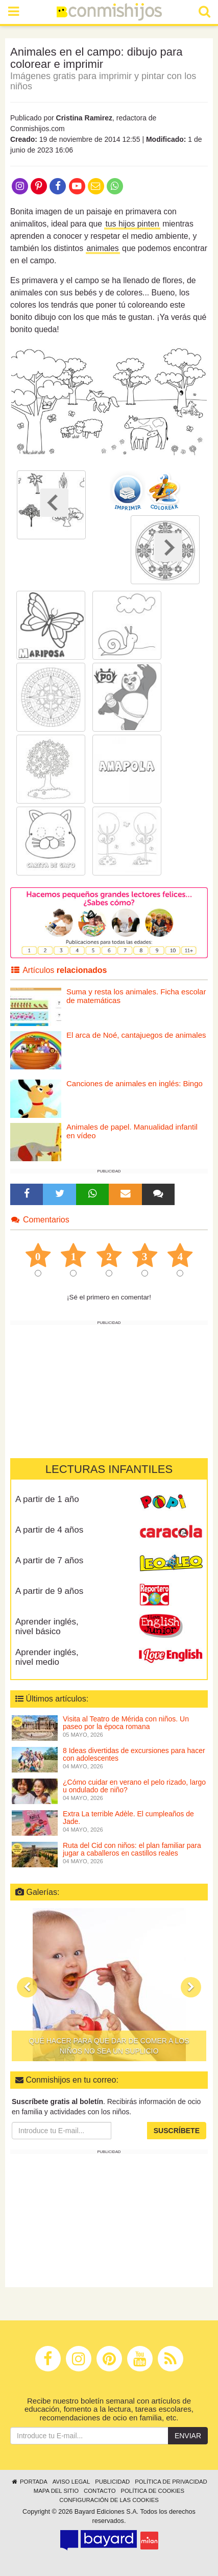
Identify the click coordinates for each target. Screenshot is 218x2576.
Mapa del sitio (56, 2491)
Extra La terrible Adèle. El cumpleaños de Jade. (128, 1817)
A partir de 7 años (49, 1560)
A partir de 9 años (49, 1591)
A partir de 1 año (47, 1499)
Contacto (100, 2491)
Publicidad (112, 2482)
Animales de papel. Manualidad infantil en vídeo (132, 1131)
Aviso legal (71, 2482)
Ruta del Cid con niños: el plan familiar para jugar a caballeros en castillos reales (132, 1849)
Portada (29, 2482)
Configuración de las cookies (109, 2500)
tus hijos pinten (132, 223)
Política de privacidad (171, 2482)
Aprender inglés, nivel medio (47, 1657)
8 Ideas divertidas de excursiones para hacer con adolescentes (134, 1754)
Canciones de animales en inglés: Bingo (134, 1083)
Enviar (188, 2436)
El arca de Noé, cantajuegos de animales (136, 1035)
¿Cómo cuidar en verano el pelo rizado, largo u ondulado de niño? (134, 1786)
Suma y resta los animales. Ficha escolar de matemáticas (136, 996)
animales (103, 248)
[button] (27, 1987)
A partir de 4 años (49, 1530)
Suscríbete (177, 2131)
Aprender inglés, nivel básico (47, 1626)
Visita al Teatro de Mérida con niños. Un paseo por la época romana (126, 1723)
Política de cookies (153, 2491)
